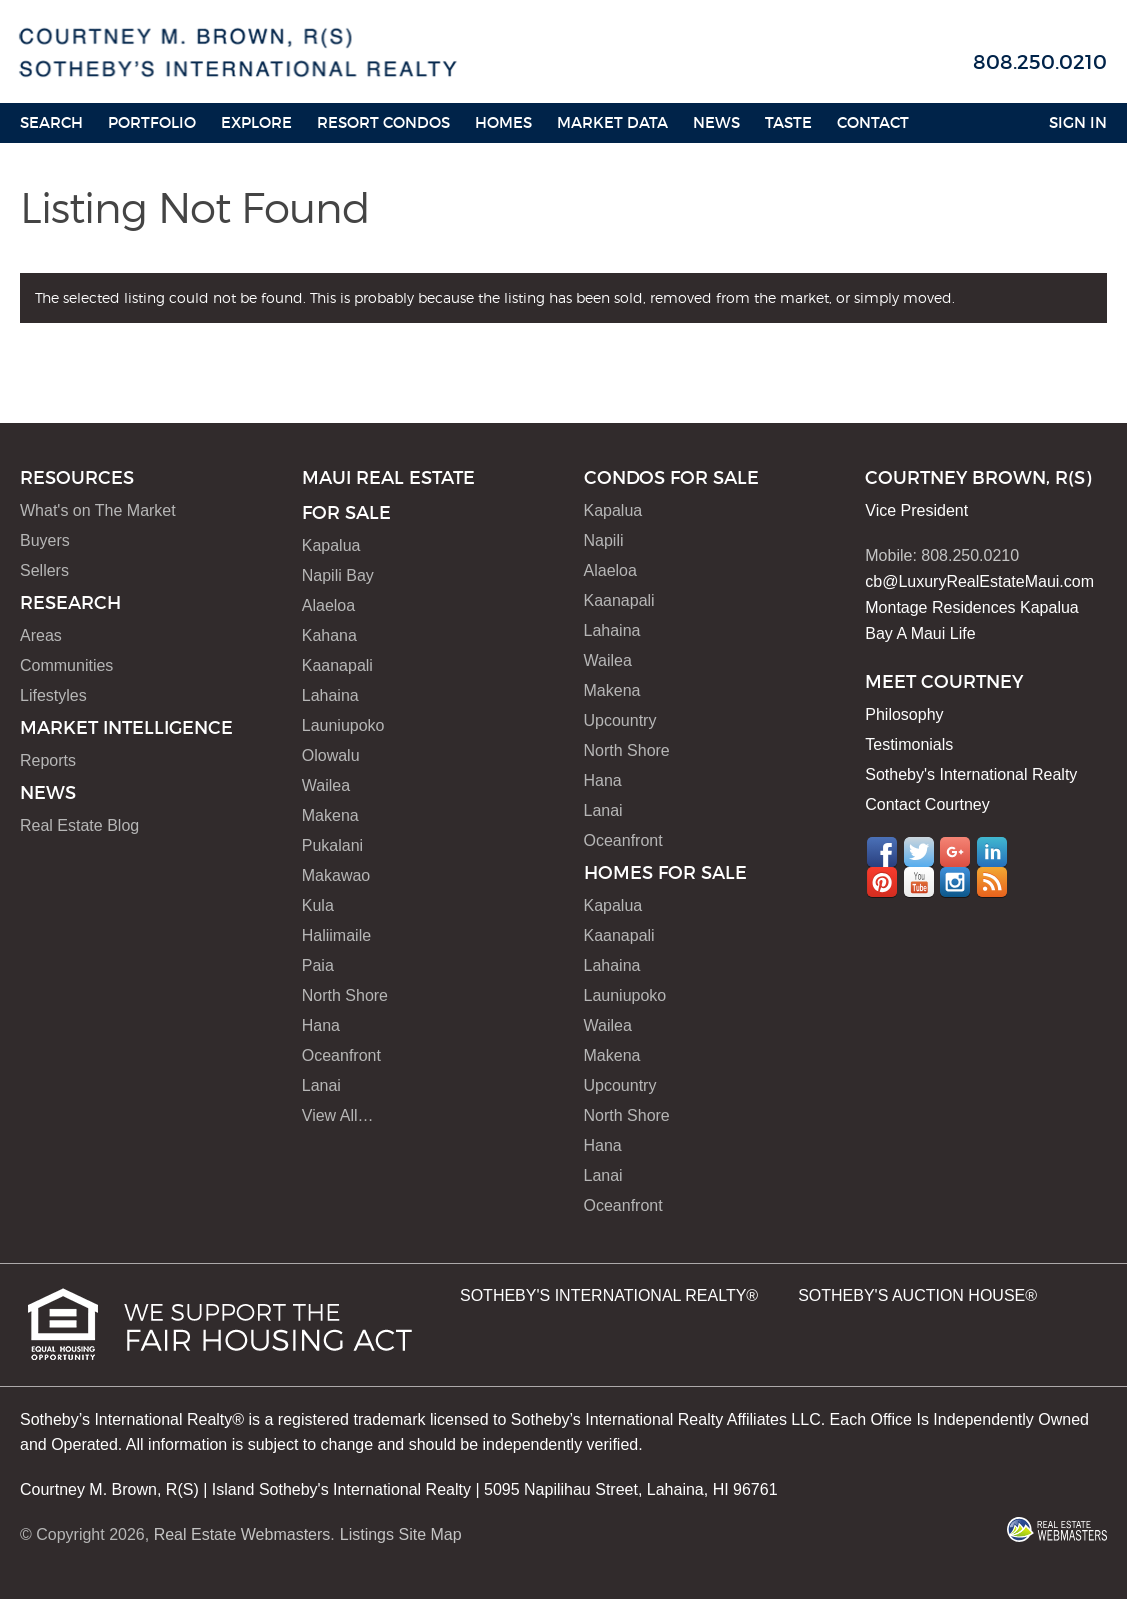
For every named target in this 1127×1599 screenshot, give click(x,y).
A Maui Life (935, 633)
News (716, 122)
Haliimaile (336, 935)
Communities (66, 665)
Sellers (44, 570)
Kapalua (331, 545)
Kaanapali (337, 665)
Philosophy (904, 714)
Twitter (919, 852)
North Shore (345, 995)
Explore (256, 122)
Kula (318, 905)
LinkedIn (992, 852)
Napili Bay (338, 575)
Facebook (882, 852)
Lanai (321, 1085)
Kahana (329, 635)
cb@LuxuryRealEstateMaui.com (979, 581)
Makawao (336, 875)
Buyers (45, 540)
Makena (330, 815)
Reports (48, 760)
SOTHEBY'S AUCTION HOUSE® (917, 1295)
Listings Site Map (401, 1534)
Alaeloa (328, 605)
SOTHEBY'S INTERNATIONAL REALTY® (609, 1295)
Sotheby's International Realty (971, 774)
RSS (992, 882)
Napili (604, 540)
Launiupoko (343, 725)
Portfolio (152, 122)
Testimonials (909, 744)
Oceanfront (341, 1055)
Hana (321, 1025)
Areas (41, 635)
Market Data (612, 122)
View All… (338, 1115)
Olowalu (331, 755)
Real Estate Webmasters (242, 1534)
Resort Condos (383, 122)
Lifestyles (53, 695)
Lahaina (330, 695)
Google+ (955, 852)
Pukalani (332, 845)
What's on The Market (98, 510)
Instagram (955, 882)
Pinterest (882, 882)
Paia (318, 965)
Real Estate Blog (79, 825)
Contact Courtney (927, 804)
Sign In (1078, 122)
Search (51, 122)
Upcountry (620, 720)
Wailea (326, 785)
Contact (873, 122)
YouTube (919, 882)
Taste (788, 122)
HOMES (503, 122)
